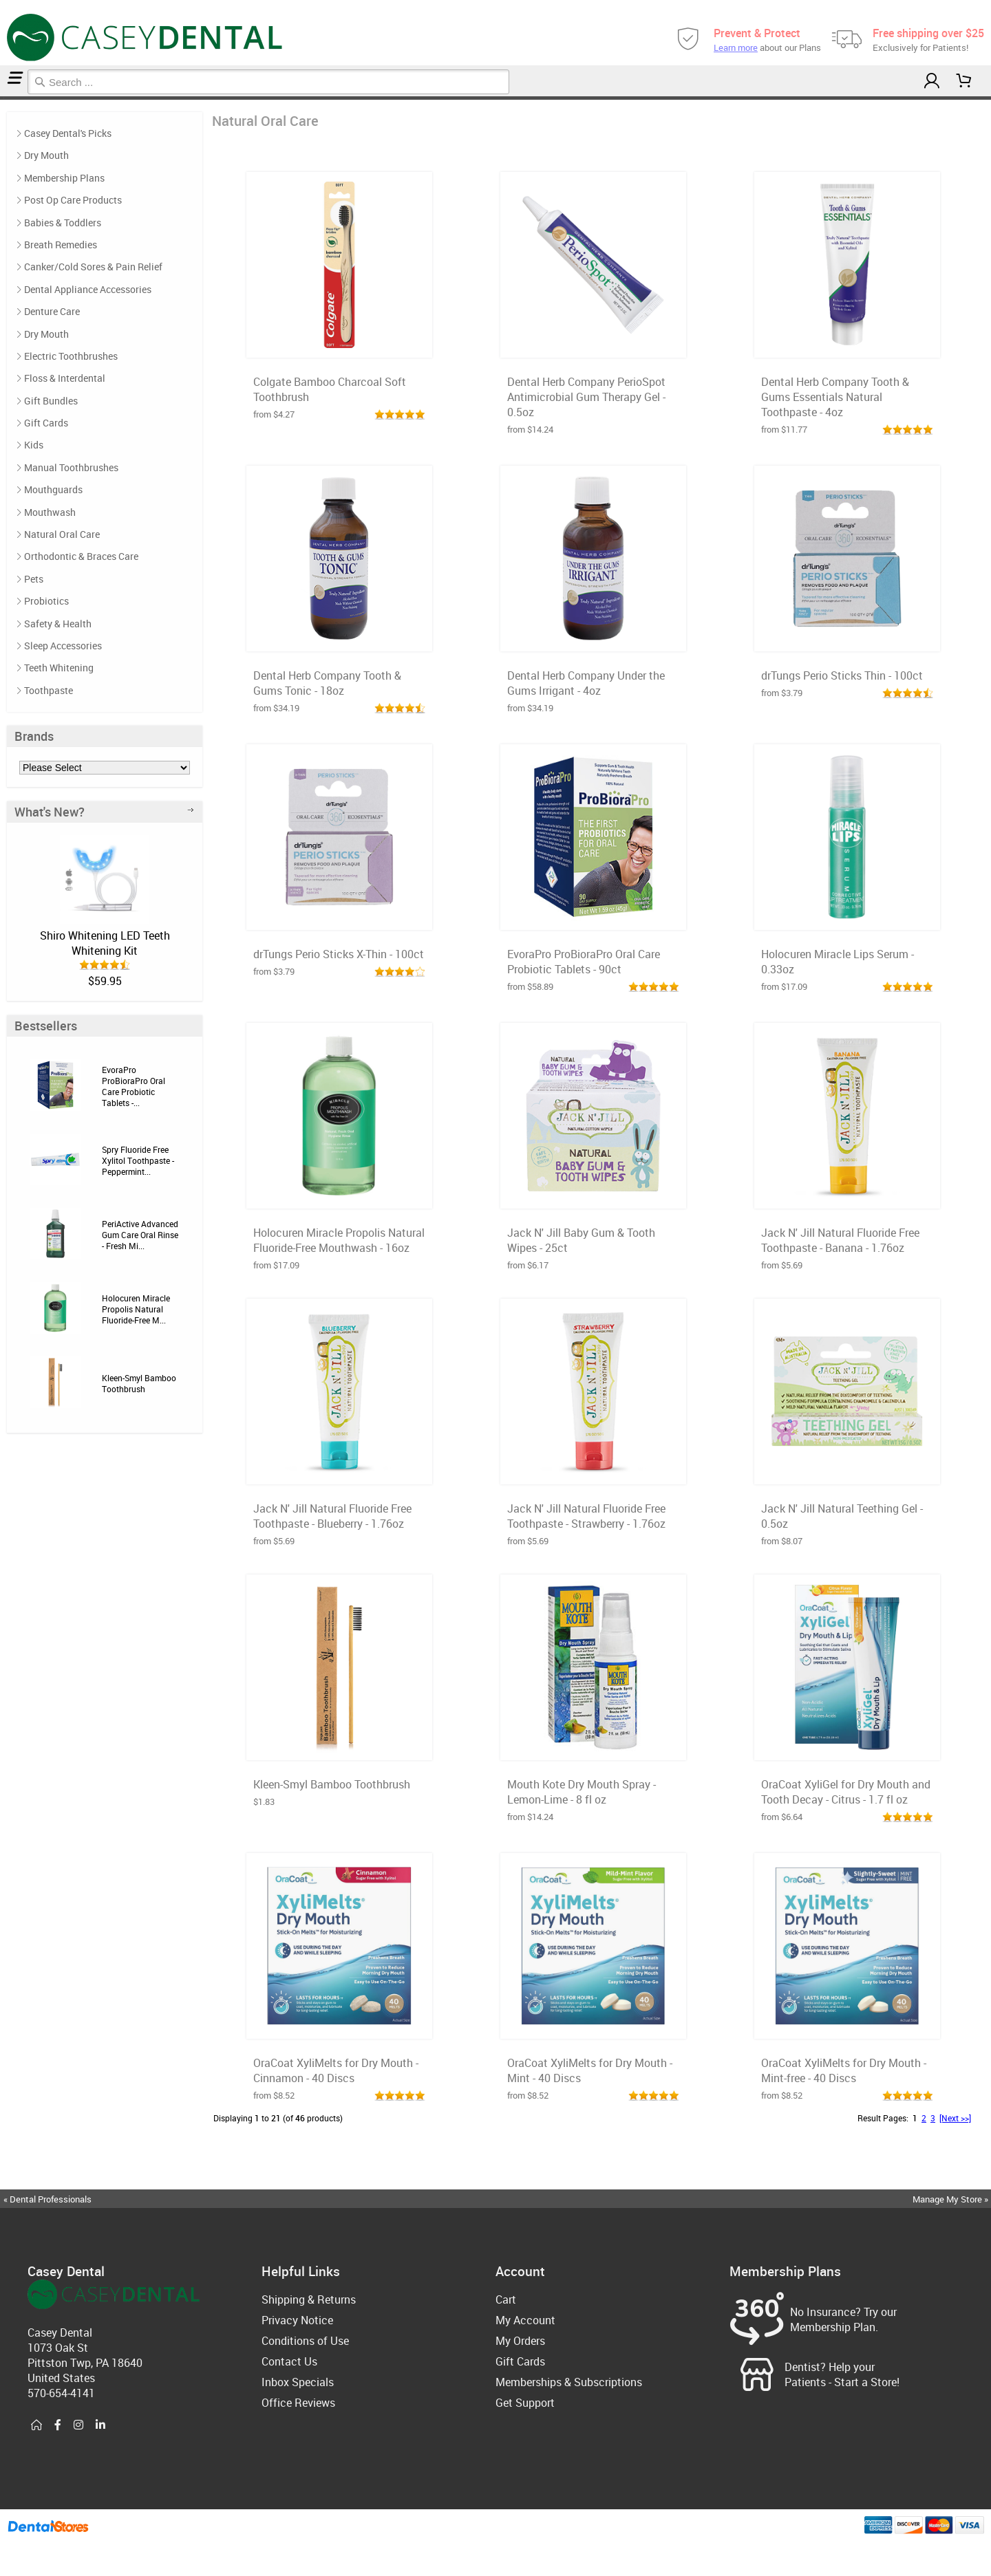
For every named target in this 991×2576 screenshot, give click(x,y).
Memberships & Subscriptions (569, 2382)
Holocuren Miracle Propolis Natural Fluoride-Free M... (136, 1308)
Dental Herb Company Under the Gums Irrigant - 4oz (586, 683)
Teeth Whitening (59, 667)
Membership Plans (64, 177)
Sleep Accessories (63, 645)
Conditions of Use (305, 2340)
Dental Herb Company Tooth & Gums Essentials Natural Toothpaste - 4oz (835, 397)
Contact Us (289, 2361)
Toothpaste (48, 690)
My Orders (520, 2340)
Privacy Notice (297, 2320)
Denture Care (52, 311)
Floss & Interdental (64, 378)
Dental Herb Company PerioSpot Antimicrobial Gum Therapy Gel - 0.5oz (586, 397)
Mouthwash (50, 512)
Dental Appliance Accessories (87, 289)
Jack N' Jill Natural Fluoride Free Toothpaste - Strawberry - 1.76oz (586, 1516)
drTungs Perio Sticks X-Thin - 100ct (338, 954)
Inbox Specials (298, 2382)
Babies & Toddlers (62, 222)
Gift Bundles (51, 400)
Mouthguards (53, 489)
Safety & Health (58, 623)
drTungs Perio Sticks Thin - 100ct (842, 675)
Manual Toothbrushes (71, 467)
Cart (506, 2299)
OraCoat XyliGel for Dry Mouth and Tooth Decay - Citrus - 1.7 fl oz (845, 1792)
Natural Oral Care (62, 534)
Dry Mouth (46, 155)
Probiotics (46, 600)
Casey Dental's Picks (67, 133)
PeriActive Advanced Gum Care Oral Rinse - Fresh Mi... (140, 1234)
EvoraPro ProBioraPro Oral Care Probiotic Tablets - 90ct (583, 961)
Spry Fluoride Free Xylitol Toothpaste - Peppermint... (138, 1160)
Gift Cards (46, 422)
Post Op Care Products (73, 199)
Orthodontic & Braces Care (81, 556)
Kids (33, 444)
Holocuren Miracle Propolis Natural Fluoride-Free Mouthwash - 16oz (339, 1240)
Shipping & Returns (309, 2299)
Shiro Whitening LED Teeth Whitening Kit (105, 943)
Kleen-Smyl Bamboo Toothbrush (139, 1383)
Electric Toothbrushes (71, 355)
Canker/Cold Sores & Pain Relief (93, 266)
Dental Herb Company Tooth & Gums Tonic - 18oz (327, 683)
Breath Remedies (60, 244)
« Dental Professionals (47, 2199)
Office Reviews (298, 2402)
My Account (525, 2320)
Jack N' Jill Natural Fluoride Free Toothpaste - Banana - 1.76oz (840, 1240)
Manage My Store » (951, 2199)
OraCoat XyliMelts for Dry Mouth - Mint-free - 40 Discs (843, 2070)
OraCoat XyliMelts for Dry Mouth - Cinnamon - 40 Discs (335, 2070)
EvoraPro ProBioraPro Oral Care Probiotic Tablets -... (133, 1086)
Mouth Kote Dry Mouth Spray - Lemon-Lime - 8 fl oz (581, 1792)
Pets (33, 578)
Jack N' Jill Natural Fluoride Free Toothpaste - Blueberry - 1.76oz (332, 1516)
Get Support (525, 2402)
